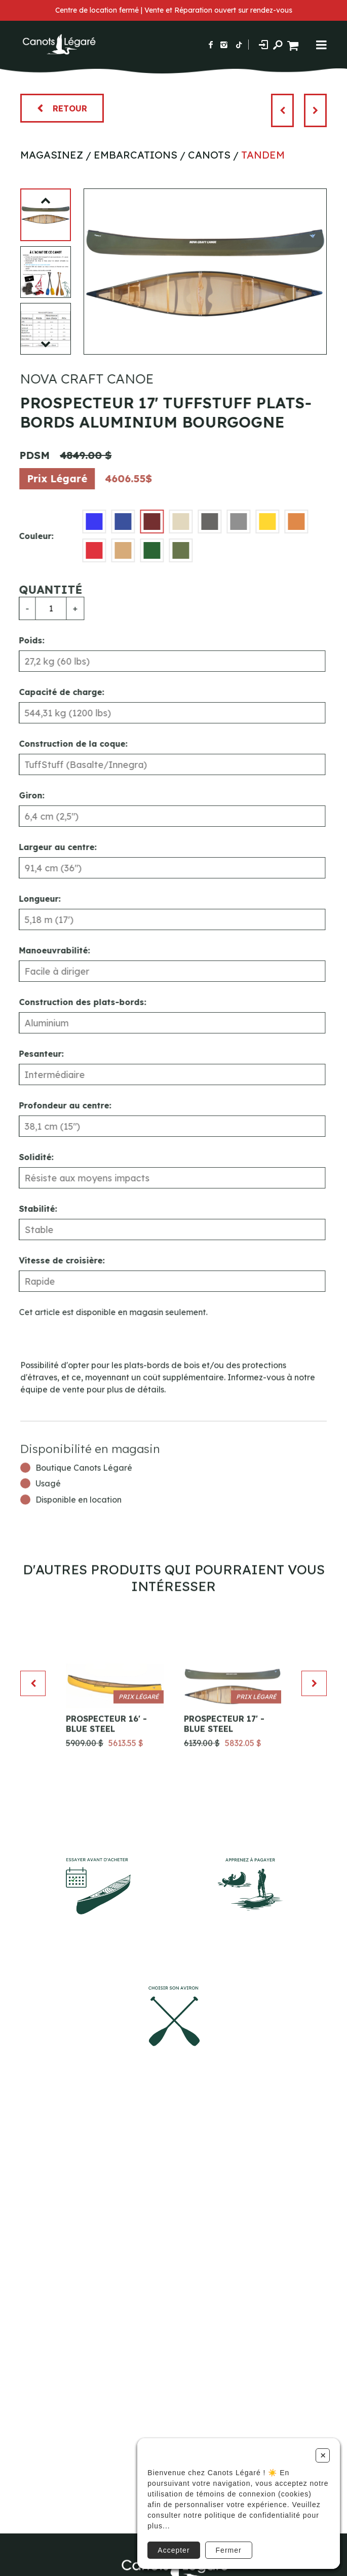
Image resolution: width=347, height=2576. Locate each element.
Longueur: (32, 899)
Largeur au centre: (50, 847)
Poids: (23, 640)
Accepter (173, 2550)
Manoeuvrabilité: (46, 950)
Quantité (42, 590)
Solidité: (28, 1157)
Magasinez (51, 154)
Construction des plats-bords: (74, 1002)
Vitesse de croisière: (54, 1260)
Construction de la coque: (65, 744)
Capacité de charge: (53, 692)
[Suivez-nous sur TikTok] (239, 45)
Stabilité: (30, 1209)
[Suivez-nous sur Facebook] (211, 45)
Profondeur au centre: (57, 1105)
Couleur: (28, 536)
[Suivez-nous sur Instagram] (223, 45)
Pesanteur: (33, 1054)
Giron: (23, 795)
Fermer (229, 2550)
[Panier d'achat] (294, 44)
